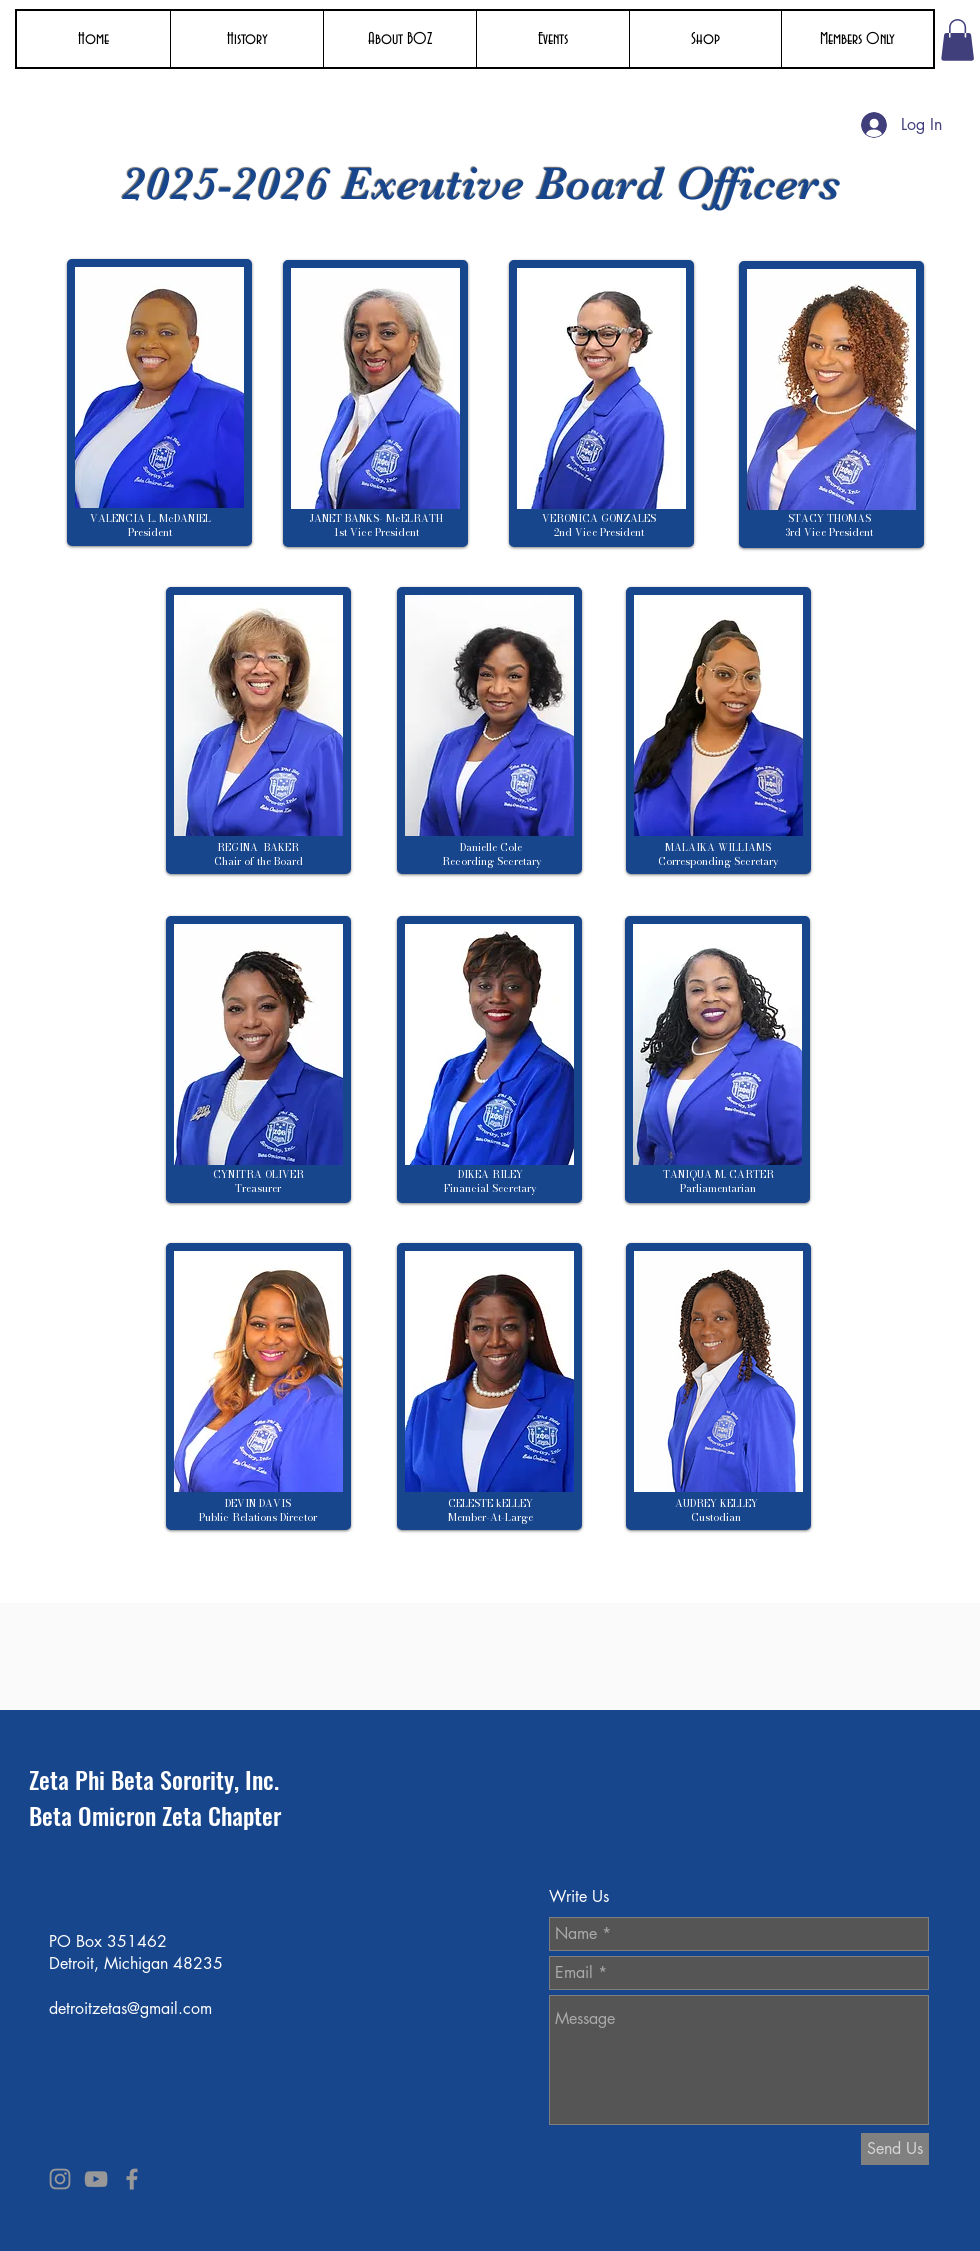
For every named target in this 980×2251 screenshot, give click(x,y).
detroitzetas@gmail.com (130, 2008)
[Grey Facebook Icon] (132, 2179)
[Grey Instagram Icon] (60, 2179)
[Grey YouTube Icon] (96, 2179)
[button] (246, 39)
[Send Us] (895, 2149)
